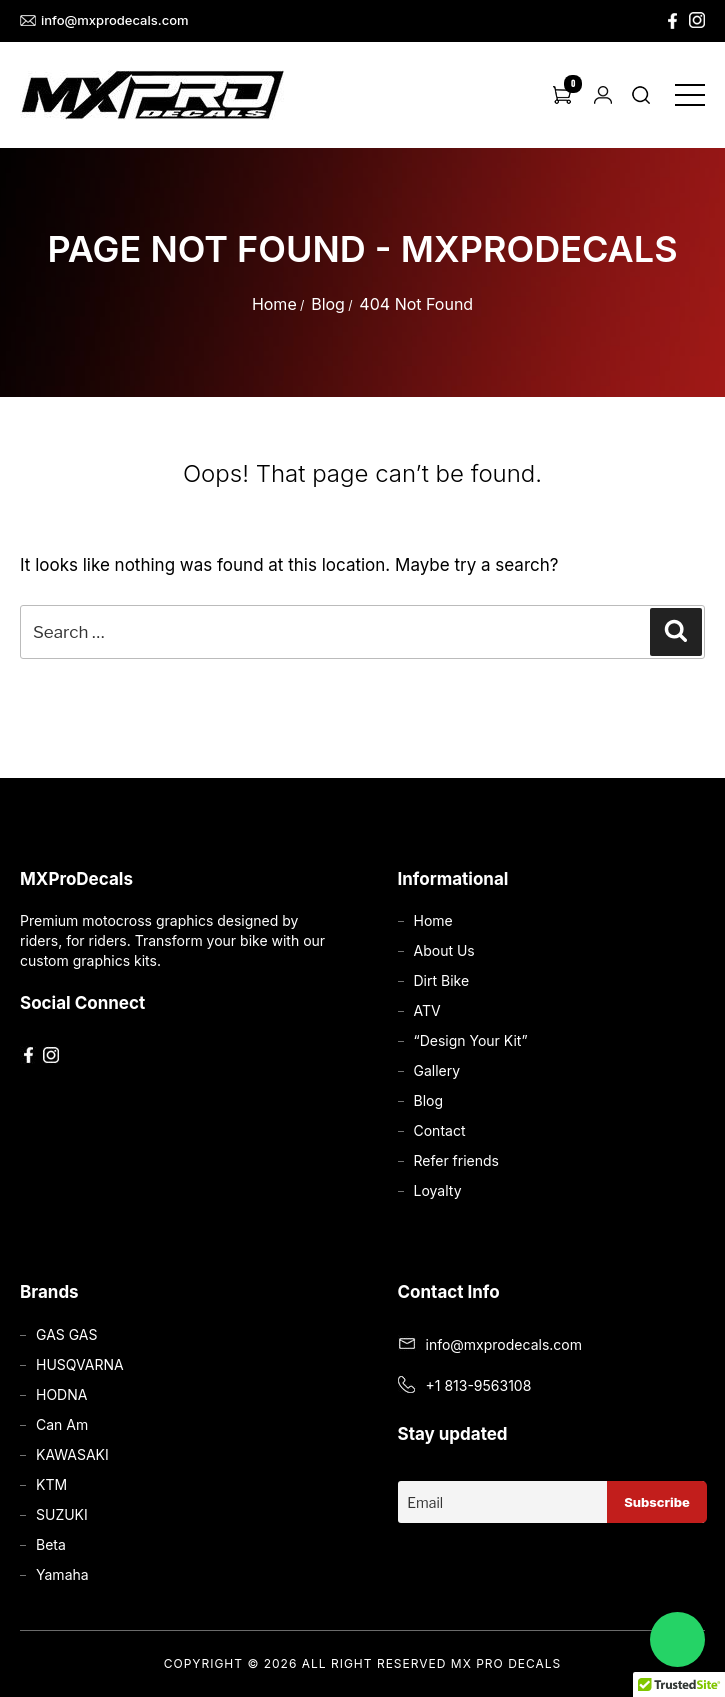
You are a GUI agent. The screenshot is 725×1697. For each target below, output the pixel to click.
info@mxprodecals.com (104, 20)
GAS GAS (66, 1334)
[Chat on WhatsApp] (677, 1639)
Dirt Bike (442, 980)
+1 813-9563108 (479, 1385)
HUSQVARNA (80, 1364)
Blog (328, 304)
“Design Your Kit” (471, 1040)
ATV (427, 1010)
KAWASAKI (72, 1454)
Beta (51, 1544)
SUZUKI (62, 1514)
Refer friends (456, 1160)
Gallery (437, 1070)
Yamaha (62, 1574)
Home (274, 304)
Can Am (62, 1424)
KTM (51, 1484)
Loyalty (438, 1190)
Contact (440, 1130)
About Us (444, 950)
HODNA (61, 1394)
